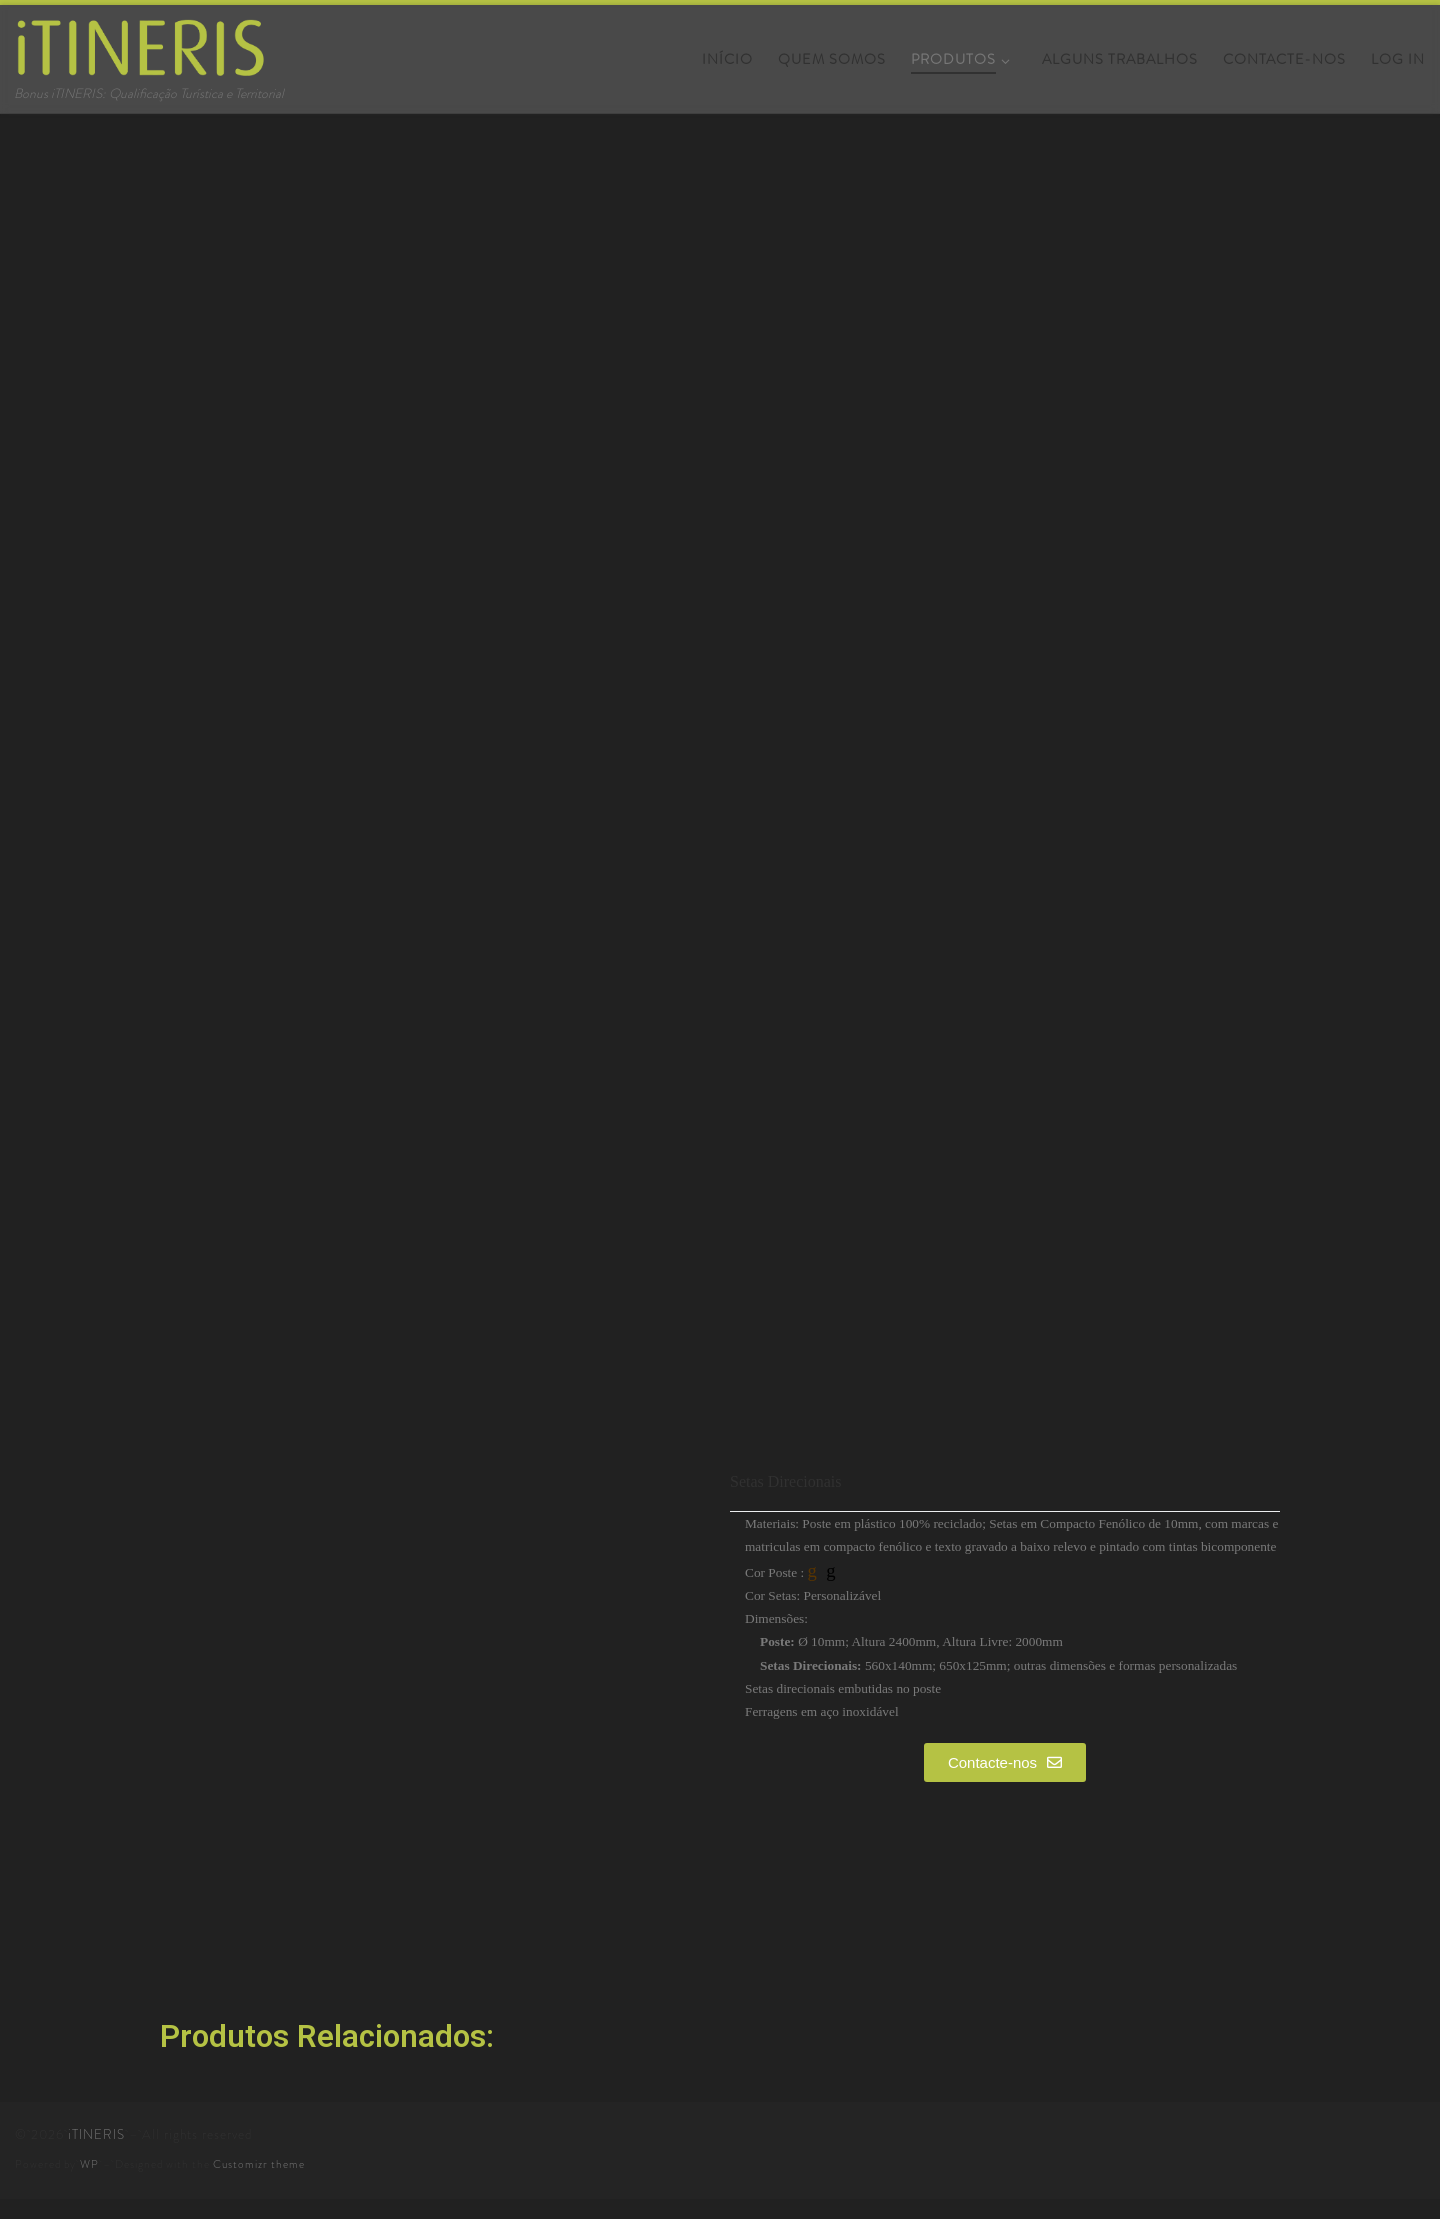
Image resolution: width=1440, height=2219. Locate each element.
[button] (1005, 1762)
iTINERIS (96, 2134)
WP (89, 2164)
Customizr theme (259, 2164)
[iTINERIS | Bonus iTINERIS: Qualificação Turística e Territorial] (140, 42)
